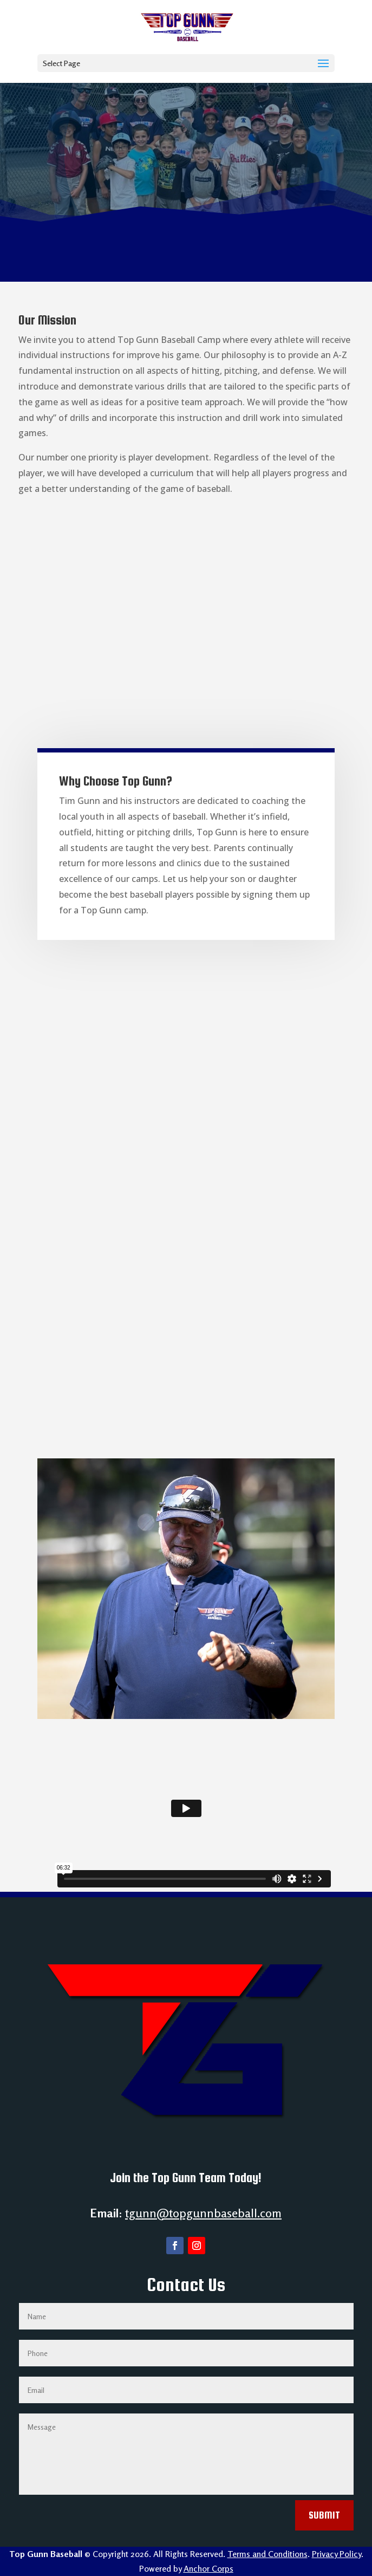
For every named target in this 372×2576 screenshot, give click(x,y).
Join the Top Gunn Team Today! (186, 2177)
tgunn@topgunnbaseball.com (203, 2213)
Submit (324, 2515)
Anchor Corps (208, 2568)
